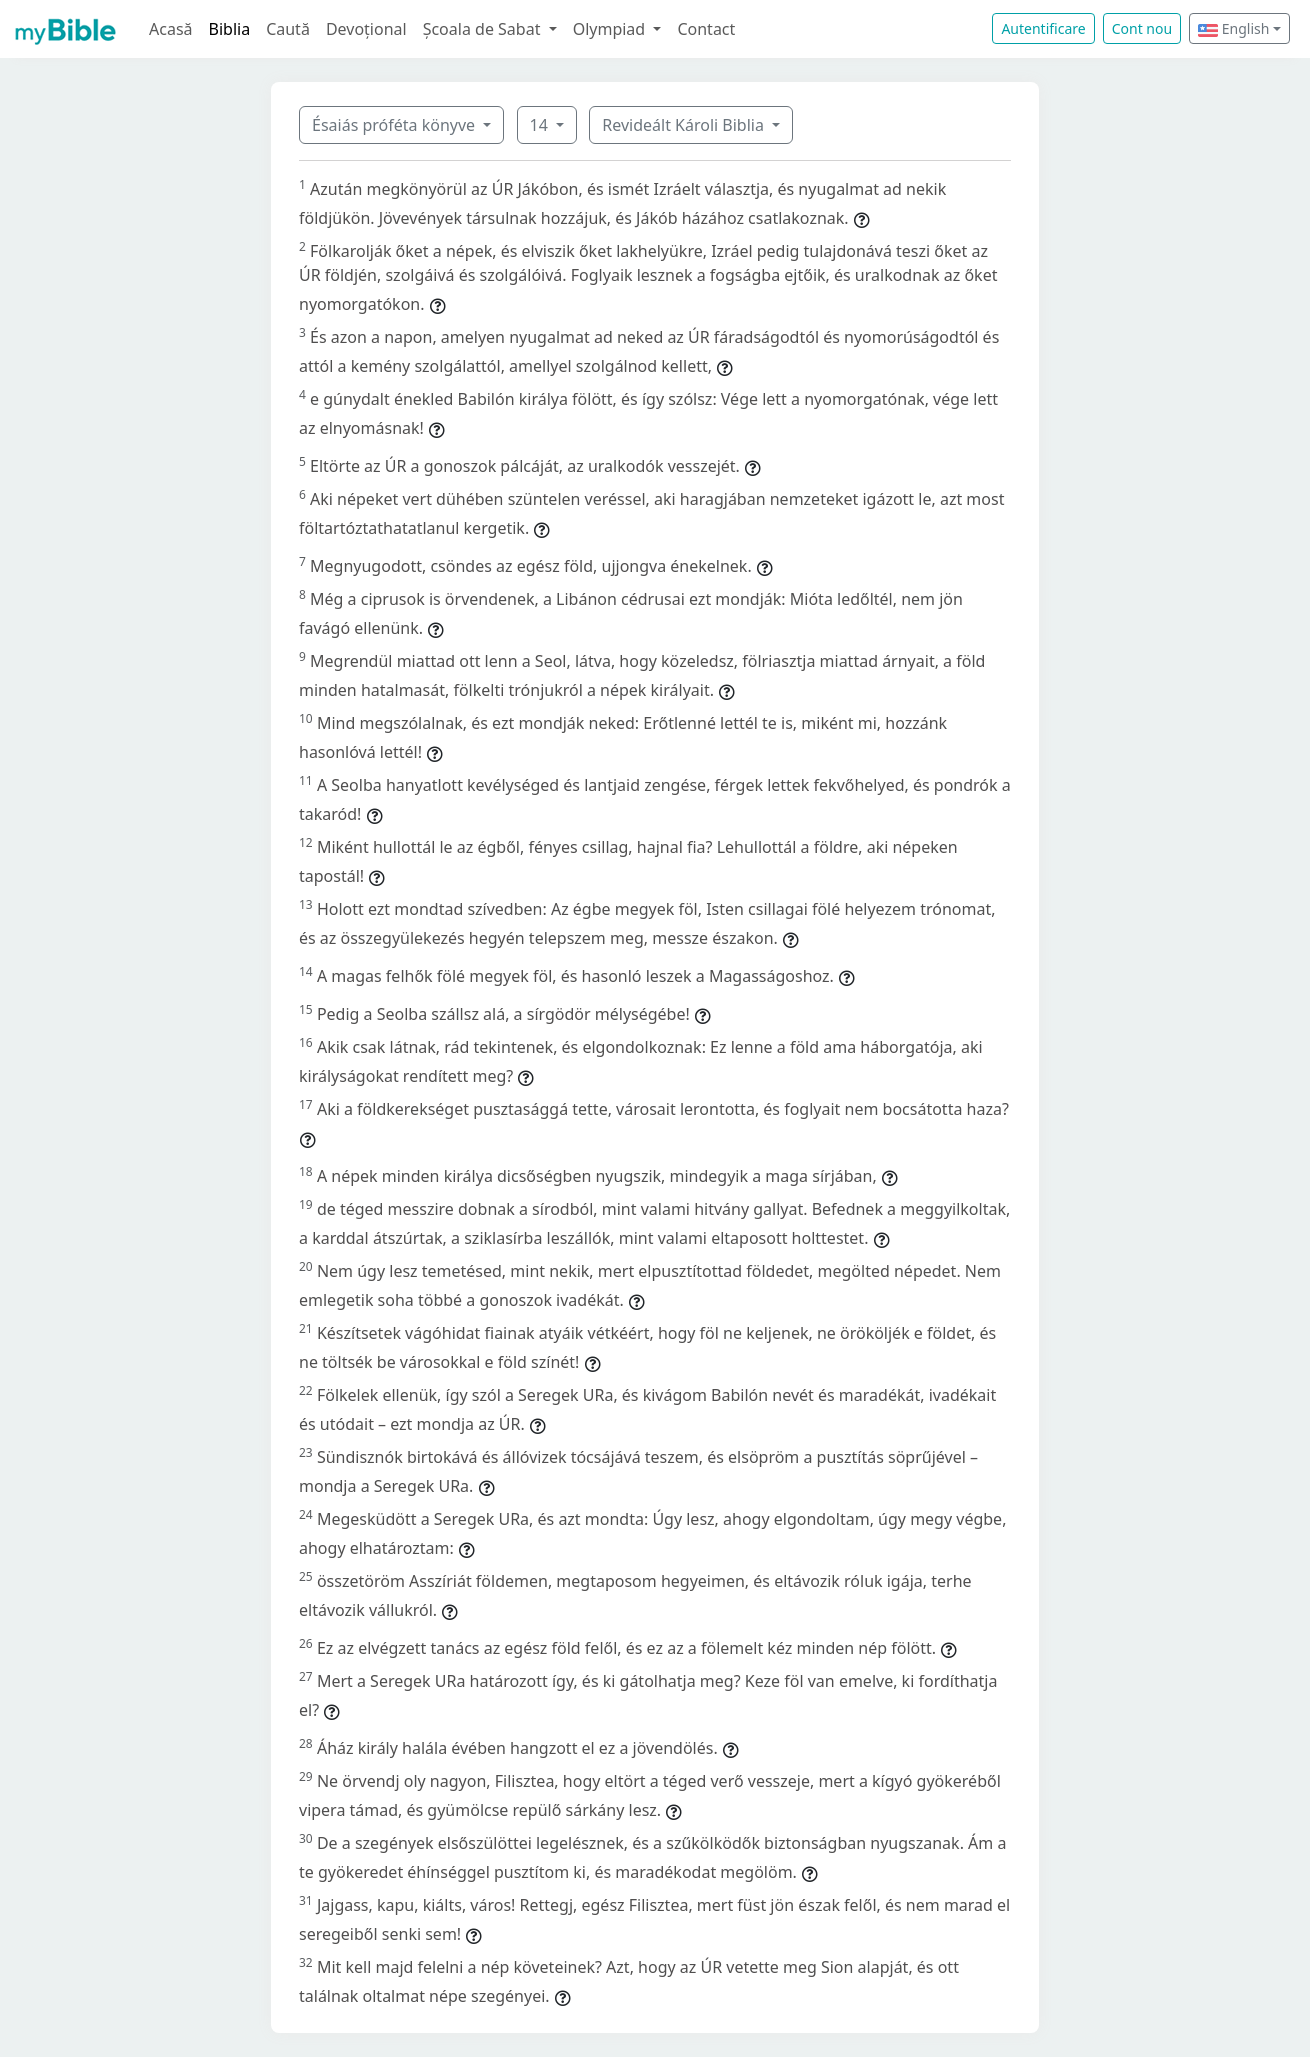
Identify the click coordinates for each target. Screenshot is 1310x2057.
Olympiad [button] (611, 29)
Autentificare (1043, 28)
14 (541, 125)
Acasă (171, 29)
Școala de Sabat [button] (484, 29)
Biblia (230, 29)
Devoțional (366, 29)
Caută (288, 29)
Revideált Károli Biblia (685, 125)
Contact (706, 29)
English (1233, 28)
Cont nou (1142, 28)
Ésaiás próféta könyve (395, 125)
